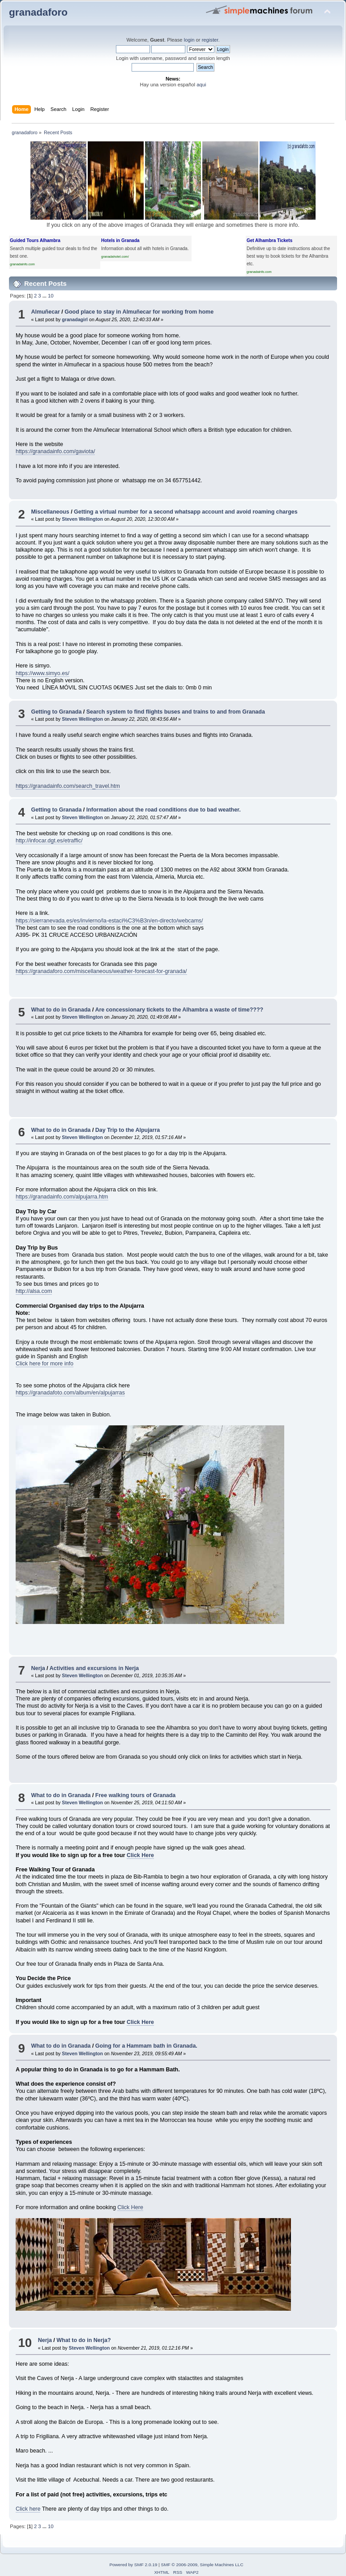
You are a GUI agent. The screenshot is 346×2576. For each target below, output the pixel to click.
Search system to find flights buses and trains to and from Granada (175, 712)
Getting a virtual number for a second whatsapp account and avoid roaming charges (186, 512)
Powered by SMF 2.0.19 (133, 2564)
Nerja (38, 1668)
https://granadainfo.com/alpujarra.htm (62, 1197)
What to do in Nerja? (83, 2340)
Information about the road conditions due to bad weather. (163, 810)
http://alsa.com (34, 1291)
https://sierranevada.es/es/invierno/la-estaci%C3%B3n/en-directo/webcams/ (109, 921)
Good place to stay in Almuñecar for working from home (139, 312)
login (189, 40)
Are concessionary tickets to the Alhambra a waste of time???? (179, 1010)
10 (50, 295)
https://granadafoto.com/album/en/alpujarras (70, 1393)
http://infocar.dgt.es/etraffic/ (49, 840)
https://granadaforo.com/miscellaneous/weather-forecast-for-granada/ (101, 971)
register (210, 40)
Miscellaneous (50, 512)
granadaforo (38, 12)
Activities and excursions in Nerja (94, 1668)
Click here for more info (44, 1363)
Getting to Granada (56, 712)
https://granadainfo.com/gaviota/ (55, 451)
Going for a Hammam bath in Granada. (146, 2046)
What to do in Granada (60, 1010)
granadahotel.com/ (115, 257)
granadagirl (75, 319)
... (45, 295)
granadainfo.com (22, 264)
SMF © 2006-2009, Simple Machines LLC (202, 2564)
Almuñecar (45, 312)
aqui (201, 84)
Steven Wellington (82, 519)
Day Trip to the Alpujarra (127, 1130)
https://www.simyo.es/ (42, 673)
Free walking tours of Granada (135, 1795)
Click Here (140, 1855)
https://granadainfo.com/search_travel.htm (68, 786)
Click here (28, 2509)
